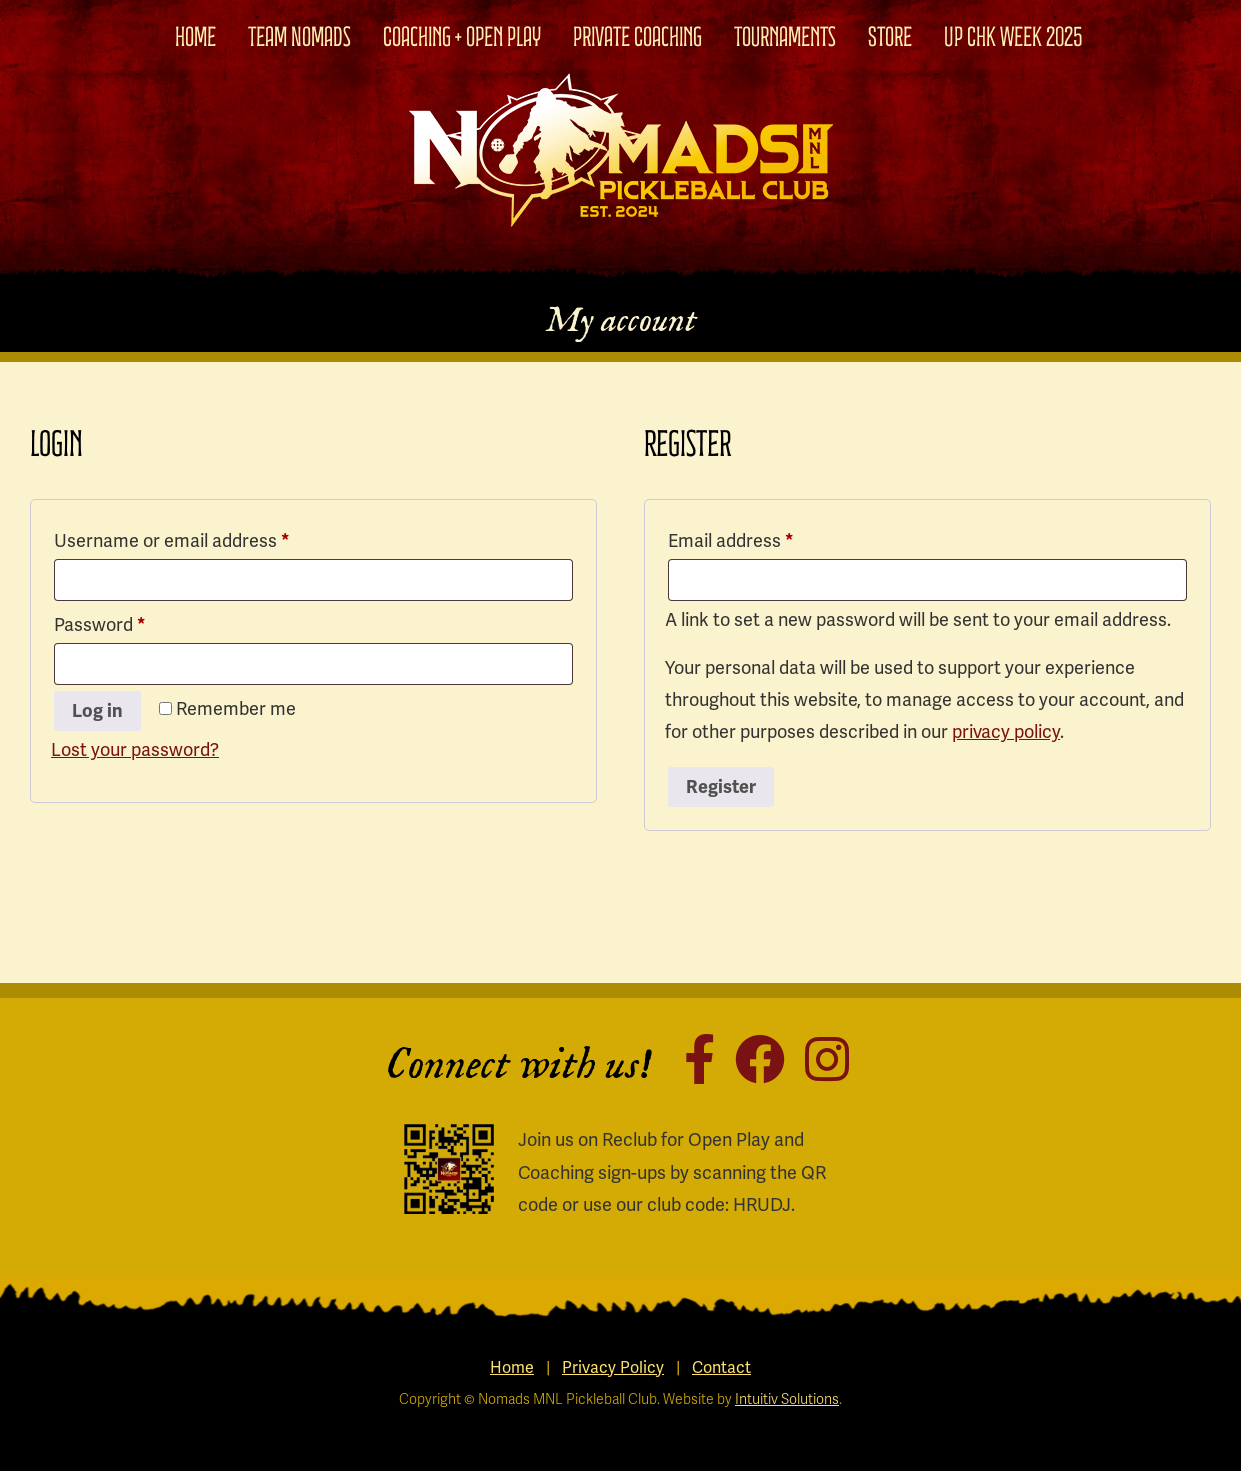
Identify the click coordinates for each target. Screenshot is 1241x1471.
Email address (766, 537)
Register (721, 787)
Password (135, 621)
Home (195, 37)
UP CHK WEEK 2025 (1013, 37)
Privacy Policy (613, 1368)
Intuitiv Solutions (787, 1399)
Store (890, 37)
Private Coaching (637, 37)
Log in (97, 711)
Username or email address (207, 537)
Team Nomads (299, 37)
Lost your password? (135, 750)
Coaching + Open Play (462, 37)
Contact (721, 1368)
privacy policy (1006, 732)
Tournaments (785, 37)
